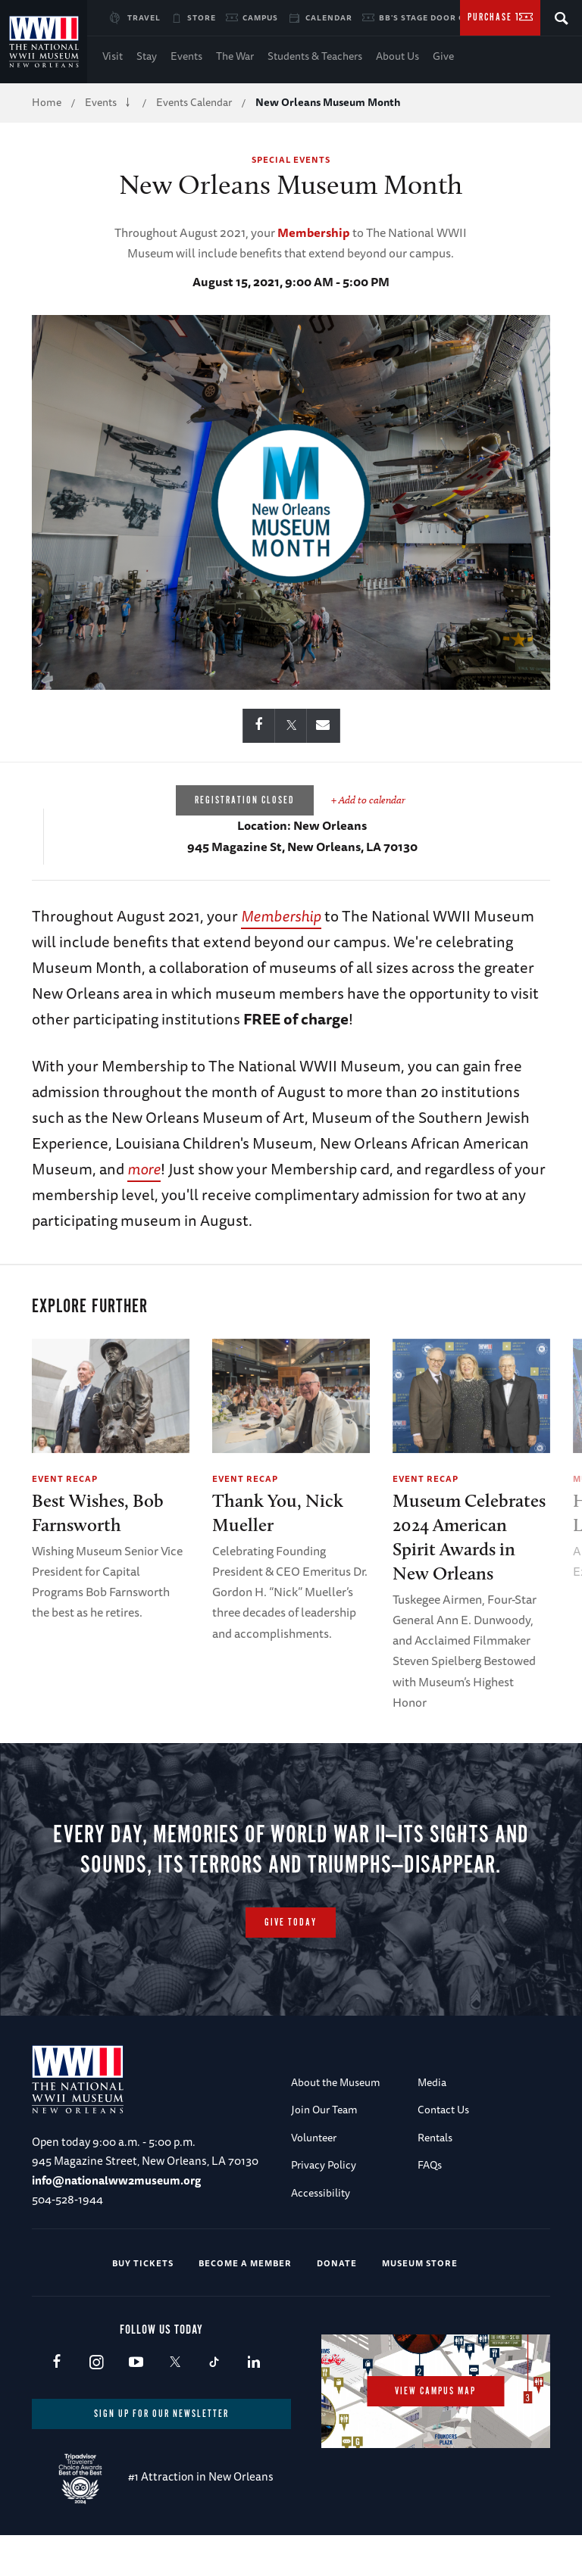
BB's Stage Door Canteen (439, 17)
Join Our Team (324, 2148)
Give (443, 56)
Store (201, 17)
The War (235, 56)
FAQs (430, 2203)
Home (46, 102)
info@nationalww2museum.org (116, 2218)
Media (432, 2120)
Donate (337, 2300)
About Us (397, 56)
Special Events (291, 159)
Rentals (435, 2175)
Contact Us (443, 2148)
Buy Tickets (143, 2300)
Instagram (96, 2401)
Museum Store (420, 2300)
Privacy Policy (323, 2203)
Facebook (56, 2401)
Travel (144, 17)
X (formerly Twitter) (175, 2401)
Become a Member (245, 2300)
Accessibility (320, 2230)
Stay (146, 56)
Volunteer (313, 2175)
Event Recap (65, 1478)
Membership (313, 232)
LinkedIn (253, 2401)
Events (186, 56)
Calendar (328, 17)
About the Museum (335, 2120)
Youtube (135, 2401)
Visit (112, 56)
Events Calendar (194, 102)
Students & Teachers (315, 56)
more (144, 1168)
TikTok (214, 2401)
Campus (260, 17)
